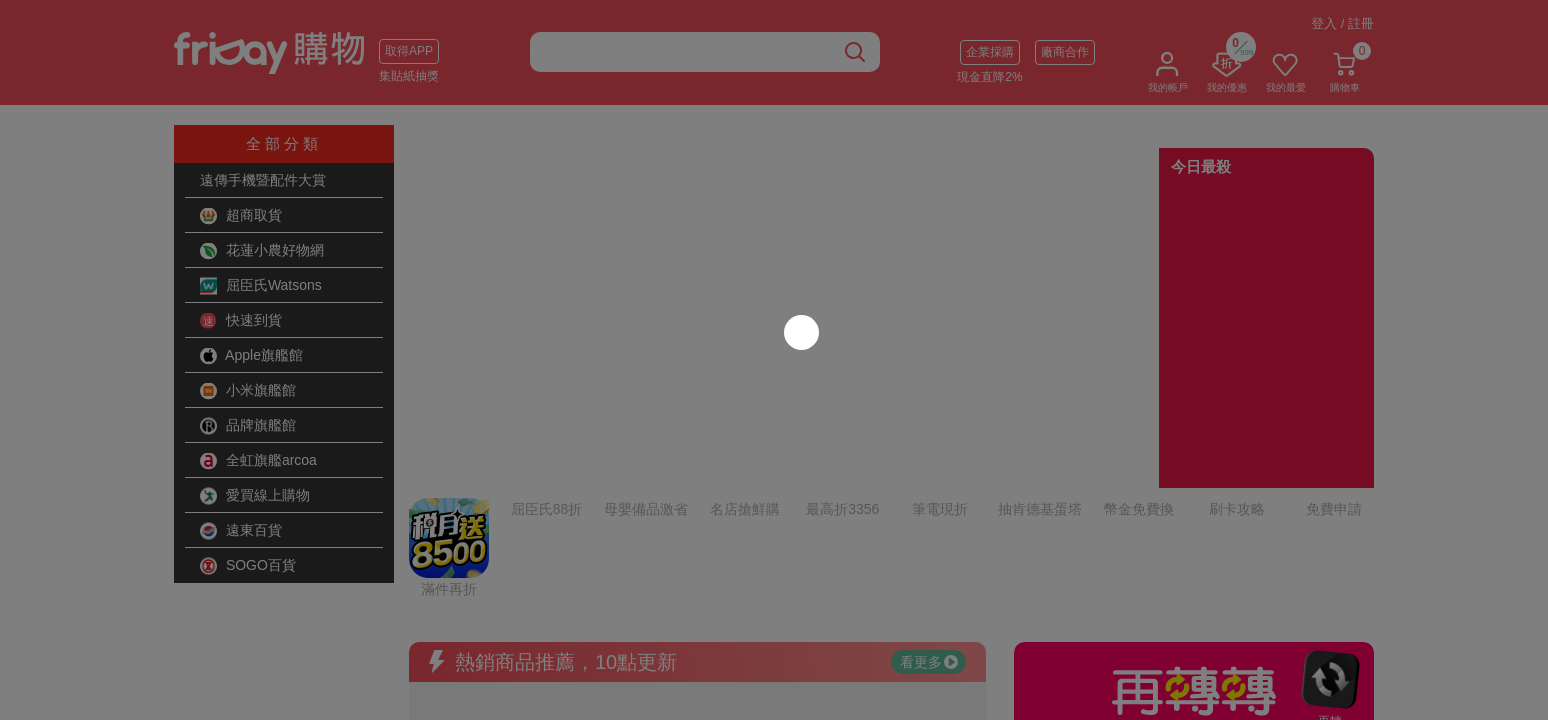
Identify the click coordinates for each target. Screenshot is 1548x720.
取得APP (409, 51)
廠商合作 (1065, 52)
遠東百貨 (241, 531)
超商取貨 (241, 216)
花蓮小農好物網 (262, 251)
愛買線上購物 (255, 496)
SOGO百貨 (248, 566)
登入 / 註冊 (1342, 23)
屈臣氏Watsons (261, 286)
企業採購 (990, 52)
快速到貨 (241, 321)
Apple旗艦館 (251, 356)
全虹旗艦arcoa (258, 461)
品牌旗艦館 (248, 426)
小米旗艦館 (248, 391)
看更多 (929, 495)
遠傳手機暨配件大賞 (263, 180)
